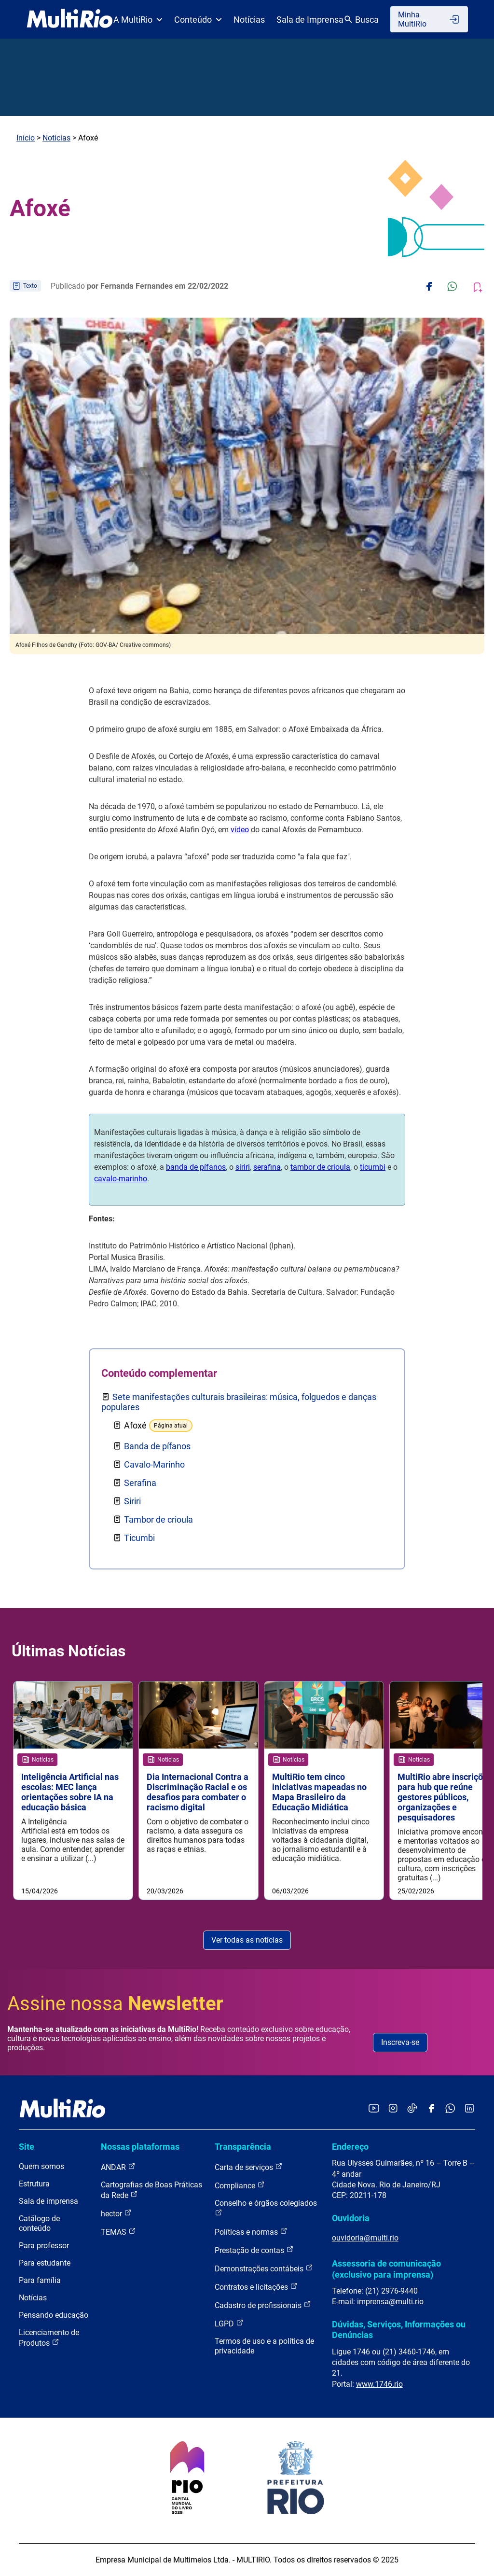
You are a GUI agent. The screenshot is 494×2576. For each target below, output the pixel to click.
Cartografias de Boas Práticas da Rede (151, 2190)
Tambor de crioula (158, 1519)
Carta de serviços (249, 2167)
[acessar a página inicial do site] (69, 19)
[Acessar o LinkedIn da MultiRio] (469, 2109)
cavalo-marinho (120, 1178)
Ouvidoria (351, 2218)
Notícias (249, 19)
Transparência (243, 2147)
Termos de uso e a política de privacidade (264, 2346)
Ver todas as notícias (247, 1940)
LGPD (229, 2323)
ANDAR (118, 2167)
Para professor (44, 2245)
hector (116, 2213)
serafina (267, 1167)
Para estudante (44, 2263)
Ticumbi (139, 1538)
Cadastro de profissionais (263, 2305)
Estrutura (34, 2183)
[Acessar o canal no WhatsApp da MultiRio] (450, 2109)
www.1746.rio (379, 2384)
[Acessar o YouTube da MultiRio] (374, 2109)
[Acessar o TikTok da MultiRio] (412, 2109)
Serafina (140, 1483)
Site (26, 2147)
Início (25, 137)
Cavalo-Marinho (154, 1464)
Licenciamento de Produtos (49, 2338)
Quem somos (41, 2166)
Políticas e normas (251, 2231)
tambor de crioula (320, 1167)
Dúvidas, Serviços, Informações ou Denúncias (399, 2329)
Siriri (132, 1501)
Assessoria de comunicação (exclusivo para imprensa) (386, 2268)
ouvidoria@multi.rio (365, 2237)
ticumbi (372, 1167)
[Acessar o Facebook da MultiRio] (431, 2109)
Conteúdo (198, 19)
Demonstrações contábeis (264, 2268)
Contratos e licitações (256, 2287)
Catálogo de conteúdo (39, 2223)
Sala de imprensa (48, 2201)
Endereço (350, 2147)
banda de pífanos (196, 1167)
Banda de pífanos (157, 1446)
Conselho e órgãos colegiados (266, 2207)
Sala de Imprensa (309, 19)
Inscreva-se (400, 2042)
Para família (40, 2280)
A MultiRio (138, 19)
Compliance (240, 2185)
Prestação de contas (254, 2250)
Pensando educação (53, 2315)
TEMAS (118, 2231)
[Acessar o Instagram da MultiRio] (393, 2109)
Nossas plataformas (140, 2147)
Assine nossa (115, 2003)
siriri (242, 1167)
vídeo (239, 829)
